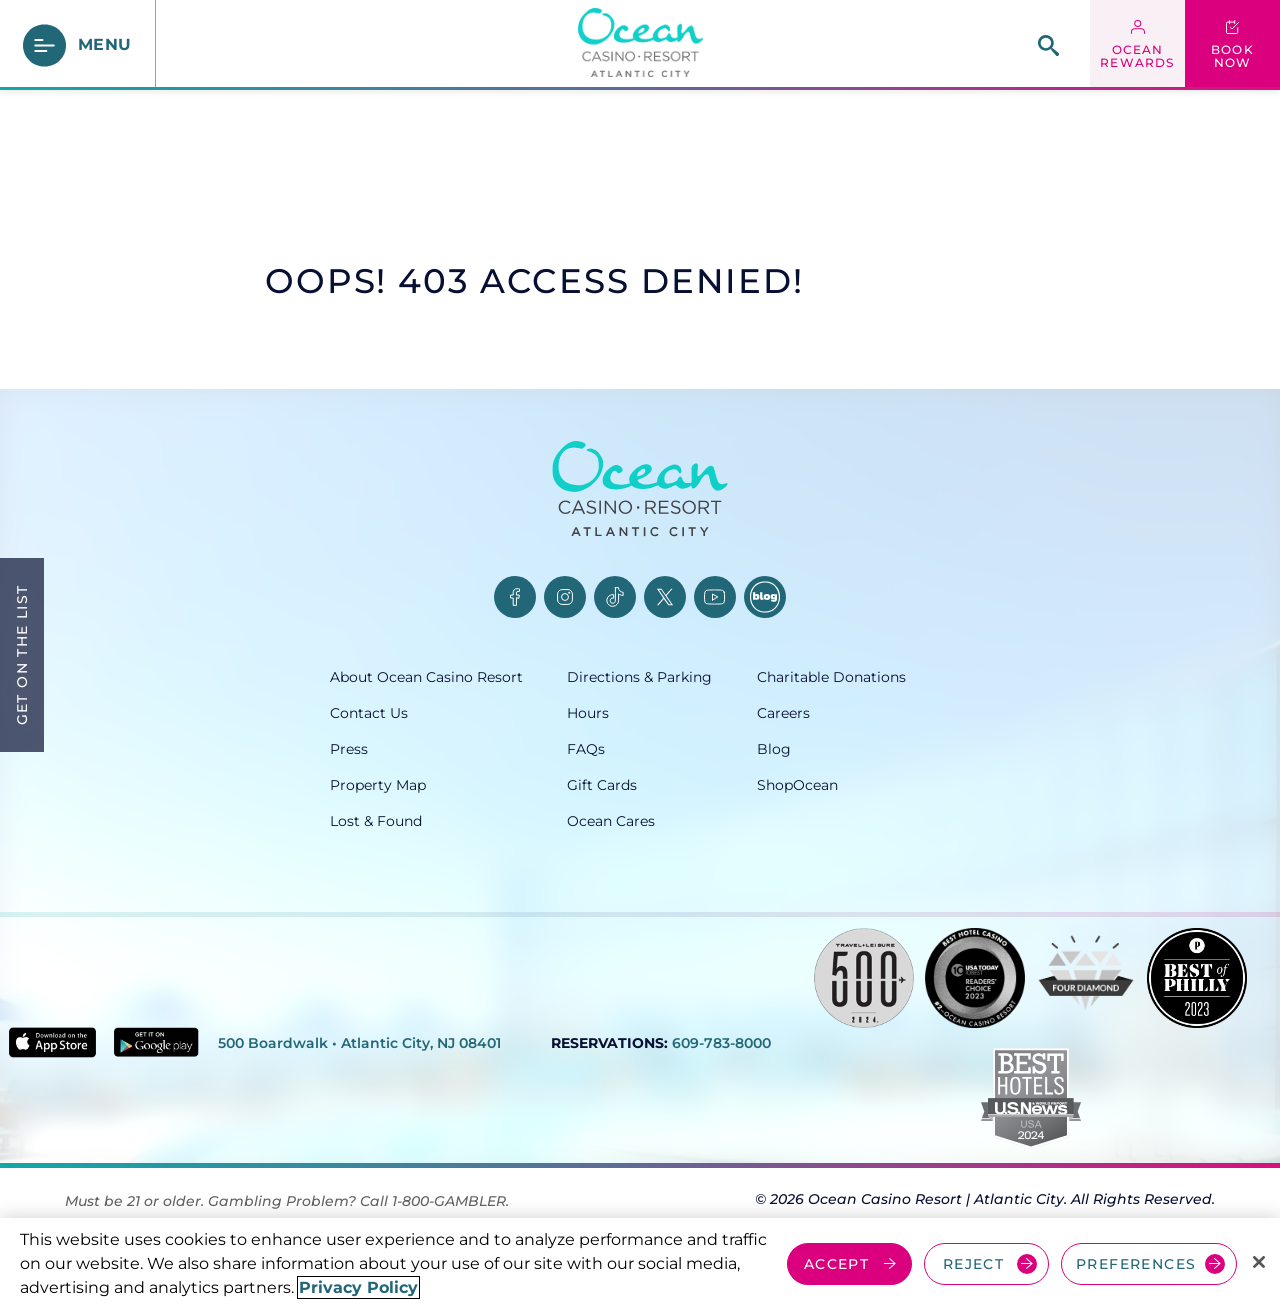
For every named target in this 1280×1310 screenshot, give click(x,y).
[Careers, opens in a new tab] (853, 713)
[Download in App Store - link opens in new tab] (52, 1042)
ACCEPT (836, 1264)
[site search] (1048, 45)
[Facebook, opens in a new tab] (515, 597)
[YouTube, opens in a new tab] (715, 597)
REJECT (973, 1264)
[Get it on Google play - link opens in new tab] (156, 1042)
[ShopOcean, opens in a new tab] (853, 785)
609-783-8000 (721, 1043)
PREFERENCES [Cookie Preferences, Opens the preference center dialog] (1136, 1264)
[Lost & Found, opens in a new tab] (448, 821)
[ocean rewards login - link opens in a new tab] (1137, 45)
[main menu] (78, 45)
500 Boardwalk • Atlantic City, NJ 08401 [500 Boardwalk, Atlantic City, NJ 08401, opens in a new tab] (359, 1043)
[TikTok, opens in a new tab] (615, 597)
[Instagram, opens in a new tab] (565, 597)
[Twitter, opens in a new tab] (665, 597)
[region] (640, 1264)
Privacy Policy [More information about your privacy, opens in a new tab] (358, 1287)
